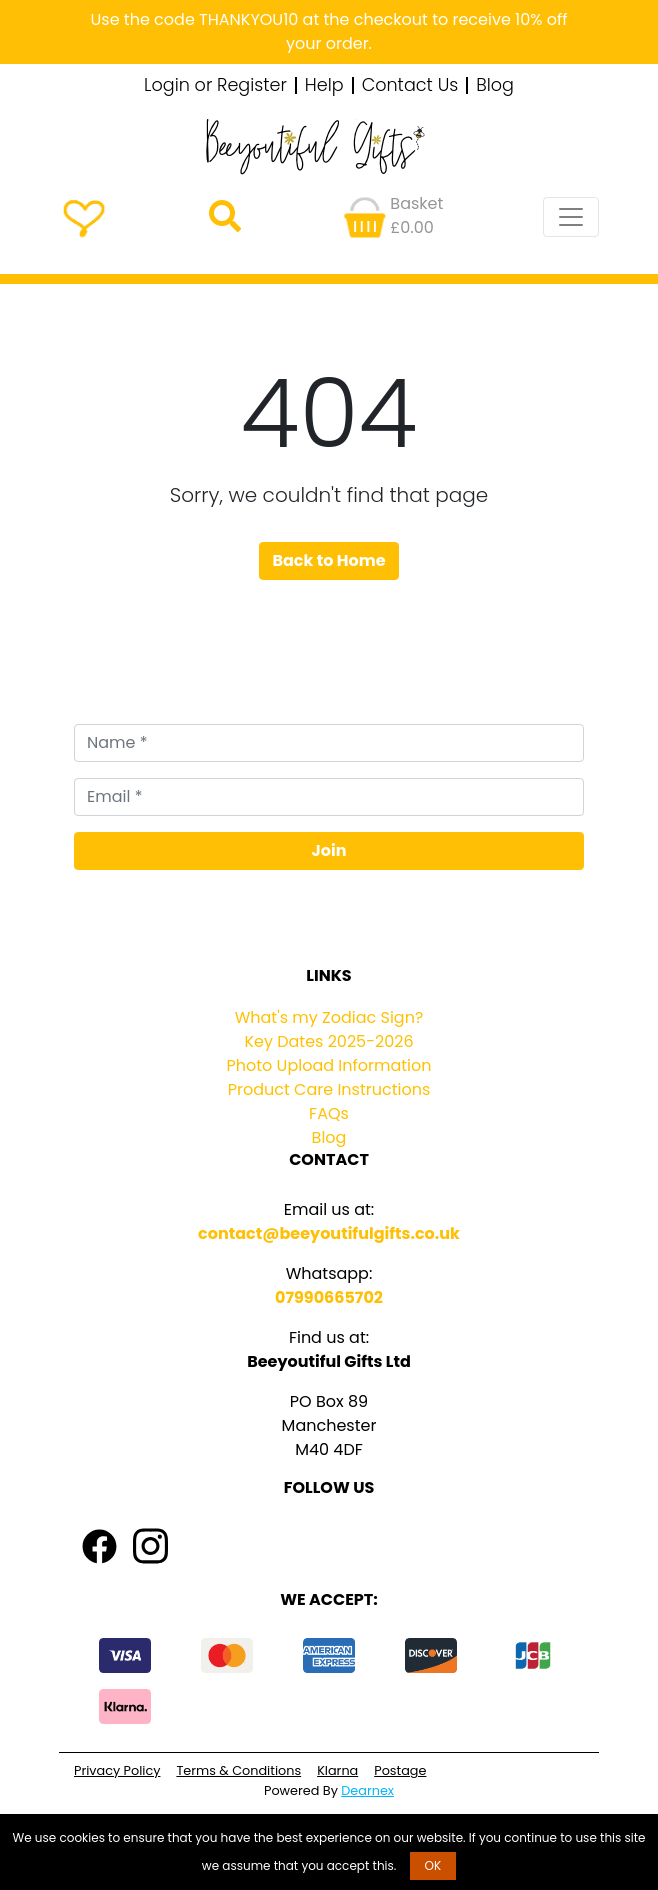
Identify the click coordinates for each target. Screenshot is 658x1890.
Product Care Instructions (329, 1089)
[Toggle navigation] (571, 217)
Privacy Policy (117, 1770)
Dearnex (367, 1790)
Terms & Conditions (238, 1770)
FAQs (329, 1113)
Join (329, 850)
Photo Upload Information (329, 1065)
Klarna (337, 1770)
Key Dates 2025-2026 (328, 1041)
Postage (400, 1770)
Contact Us (410, 86)
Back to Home (328, 560)
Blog (495, 86)
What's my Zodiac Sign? (329, 1017)
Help (324, 86)
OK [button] (433, 1865)
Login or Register (215, 86)
